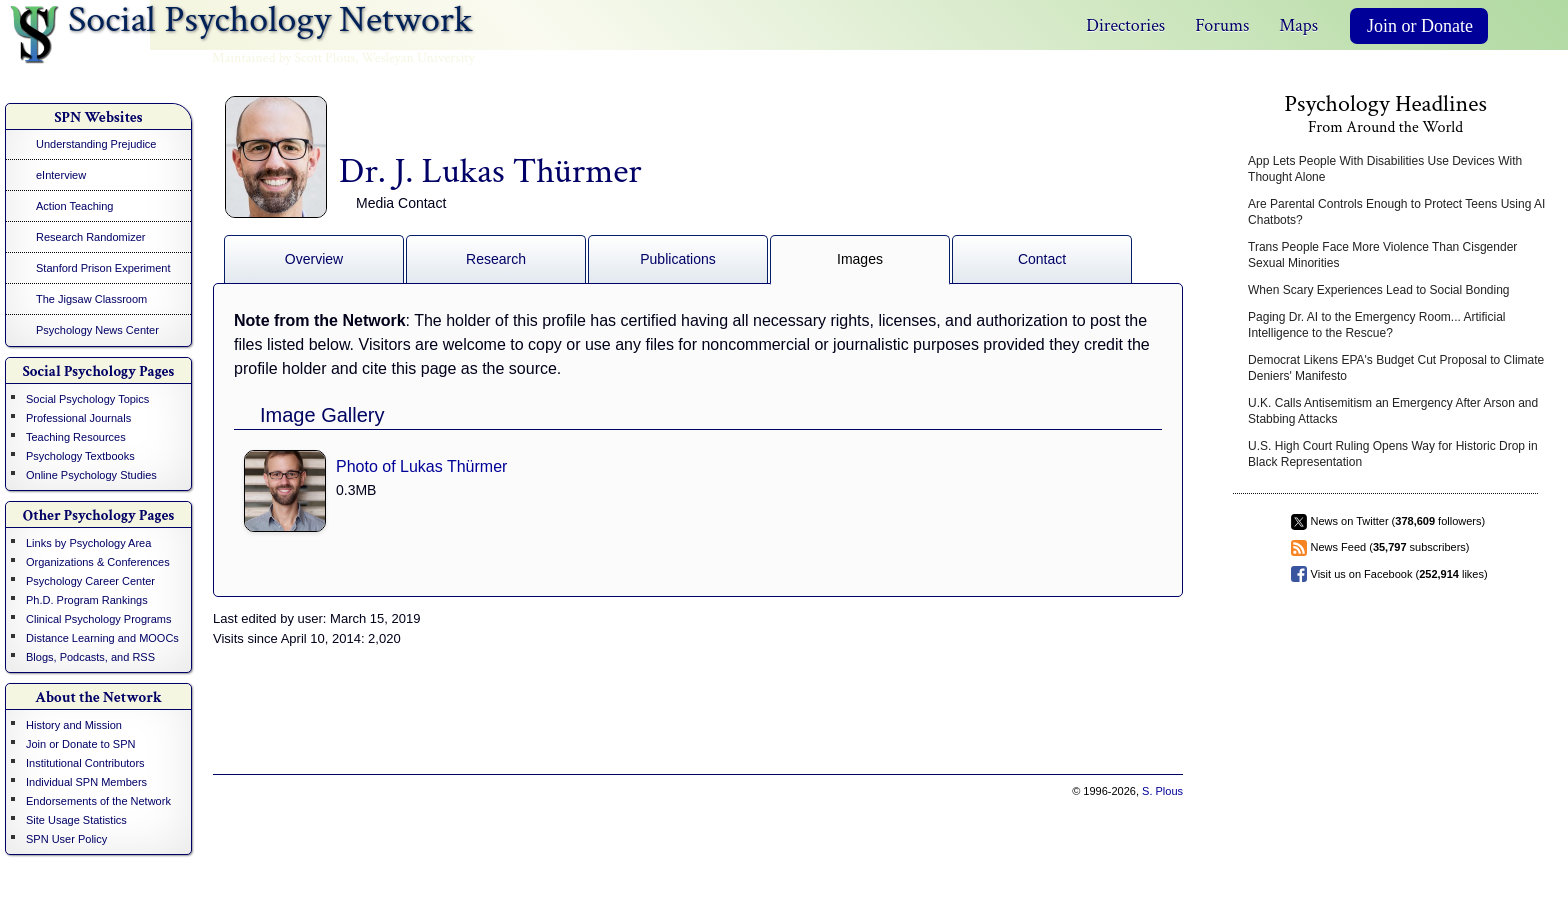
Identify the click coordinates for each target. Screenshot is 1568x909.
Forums (1222, 25)
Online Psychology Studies (91, 475)
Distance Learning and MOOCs (102, 638)
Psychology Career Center (90, 581)
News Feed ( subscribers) (1390, 547)
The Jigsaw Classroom (91, 299)
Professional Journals (78, 418)
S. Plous (1162, 791)
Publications (678, 259)
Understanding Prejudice (96, 144)
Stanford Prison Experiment (103, 268)
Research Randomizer (90, 237)
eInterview (61, 175)
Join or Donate (1420, 26)
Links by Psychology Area (88, 543)
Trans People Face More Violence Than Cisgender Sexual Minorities (1382, 255)
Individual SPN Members (86, 782)
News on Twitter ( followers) (1398, 521)
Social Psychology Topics (87, 399)
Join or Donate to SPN (80, 744)
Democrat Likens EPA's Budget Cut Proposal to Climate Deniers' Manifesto (1396, 368)
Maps (1298, 25)
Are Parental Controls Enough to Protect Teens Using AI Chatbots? (1396, 212)
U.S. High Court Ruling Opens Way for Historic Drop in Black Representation (1393, 454)
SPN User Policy (66, 839)
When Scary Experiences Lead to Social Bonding (1379, 290)
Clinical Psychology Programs (99, 619)
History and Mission (74, 725)
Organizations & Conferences (98, 562)
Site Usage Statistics (76, 820)
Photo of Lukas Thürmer (421, 466)
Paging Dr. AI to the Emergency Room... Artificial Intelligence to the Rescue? (1376, 325)
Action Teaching (74, 206)
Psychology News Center (97, 330)
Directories (1125, 25)
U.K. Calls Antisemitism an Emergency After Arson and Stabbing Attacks (1393, 411)
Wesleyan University (418, 58)
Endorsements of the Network (98, 801)
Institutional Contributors (85, 763)
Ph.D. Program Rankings (87, 600)
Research (496, 259)
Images (860, 259)
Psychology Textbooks (80, 456)
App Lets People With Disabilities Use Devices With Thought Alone (1385, 169)
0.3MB (356, 490)
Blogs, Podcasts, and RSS (90, 657)
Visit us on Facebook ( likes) (1399, 574)
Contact (1042, 259)
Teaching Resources (76, 437)
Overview (314, 259)
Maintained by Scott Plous (283, 58)
